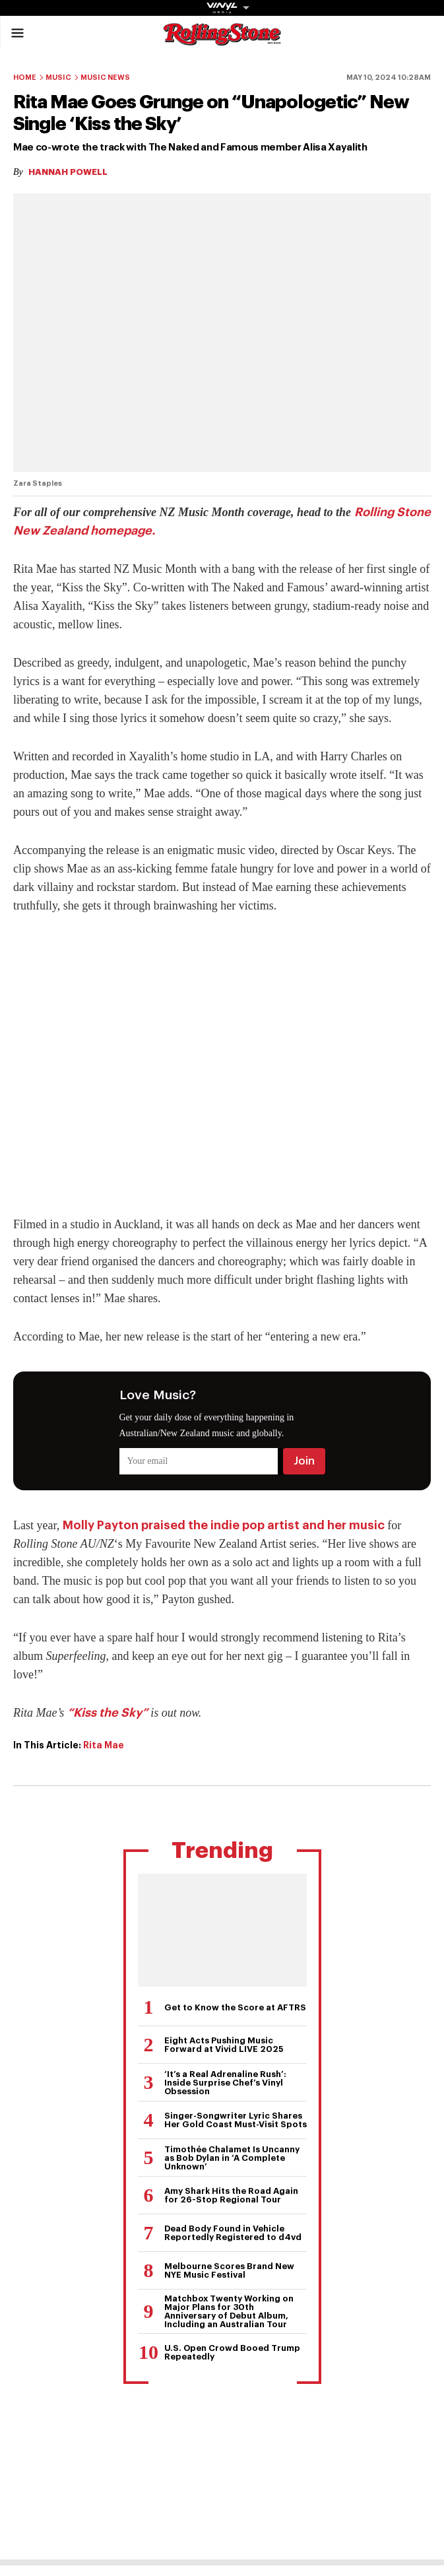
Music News (105, 77)
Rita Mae (103, 1745)
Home (24, 77)
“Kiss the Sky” (107, 1713)
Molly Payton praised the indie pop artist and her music (224, 1525)
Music (58, 77)
